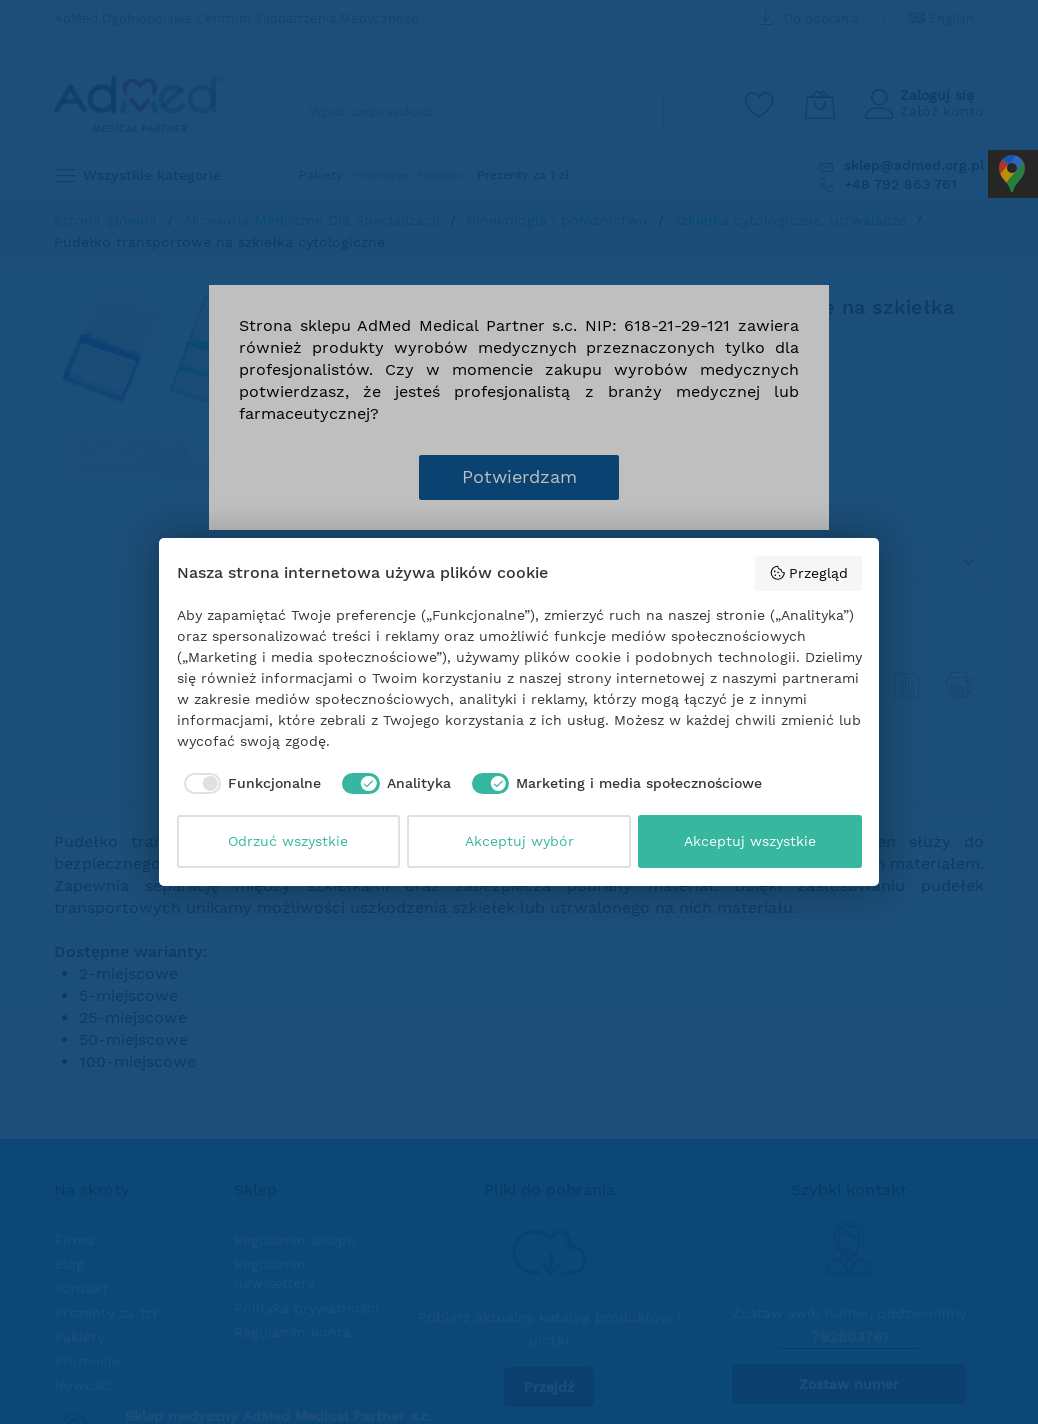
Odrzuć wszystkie (288, 841)
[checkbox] (249, 784)
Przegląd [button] (808, 573)
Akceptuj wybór (519, 841)
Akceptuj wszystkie (750, 841)
